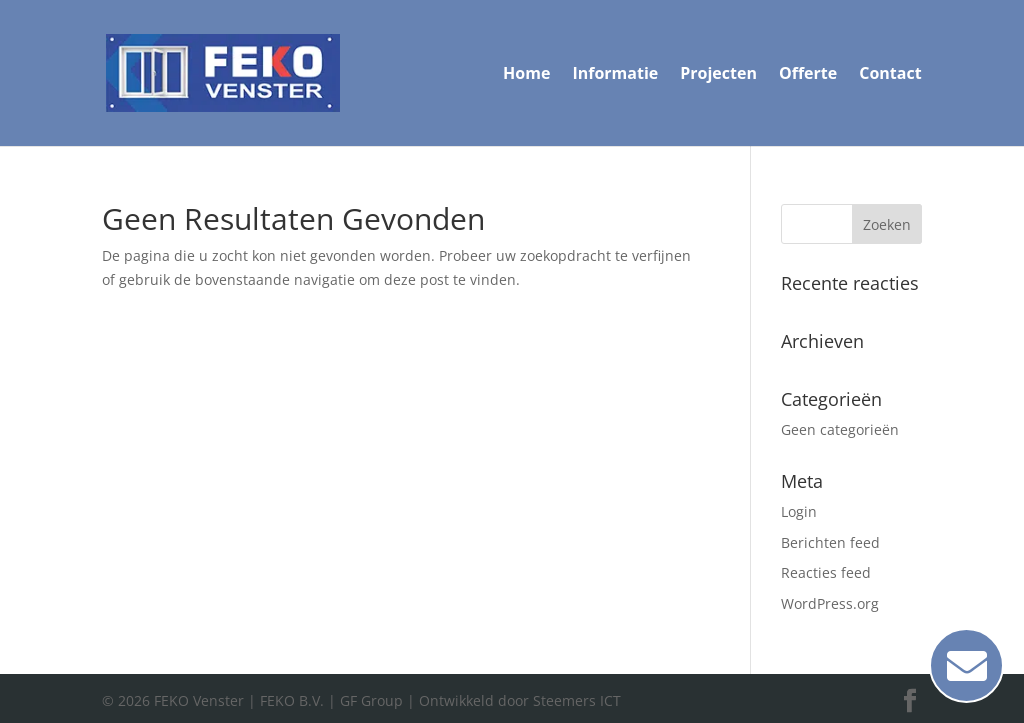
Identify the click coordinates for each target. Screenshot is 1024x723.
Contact (890, 75)
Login (799, 511)
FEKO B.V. (292, 700)
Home (526, 75)
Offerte (808, 75)
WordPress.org (830, 603)
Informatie (615, 75)
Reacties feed (826, 572)
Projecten (718, 75)
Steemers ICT (577, 700)
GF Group (371, 700)
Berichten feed (830, 542)
